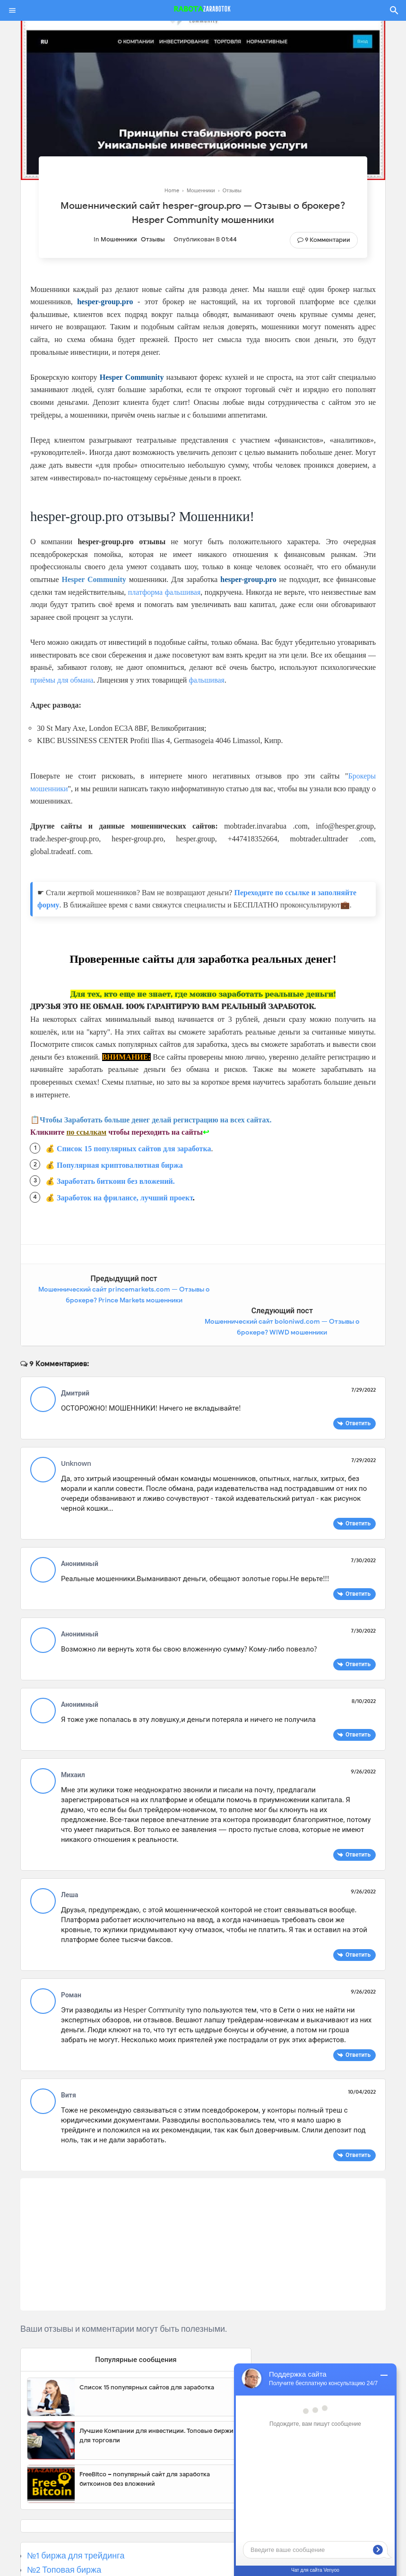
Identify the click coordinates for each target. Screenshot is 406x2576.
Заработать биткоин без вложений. (116, 1181)
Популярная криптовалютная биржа (120, 1165)
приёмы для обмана (61, 680)
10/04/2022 (362, 2059)
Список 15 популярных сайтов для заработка (134, 1149)
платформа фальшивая (164, 592)
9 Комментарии (327, 240)
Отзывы (153, 239)
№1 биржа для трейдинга (76, 2523)
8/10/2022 (364, 1669)
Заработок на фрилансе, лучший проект (125, 1198)
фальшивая (207, 680)
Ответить (358, 1391)
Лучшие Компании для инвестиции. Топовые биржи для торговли (156, 2404)
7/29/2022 (363, 1357)
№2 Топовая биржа (64, 2538)
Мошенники (119, 239)
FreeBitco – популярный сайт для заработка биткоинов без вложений (144, 2447)
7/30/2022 (363, 1528)
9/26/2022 (363, 1739)
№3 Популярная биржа (72, 2552)
